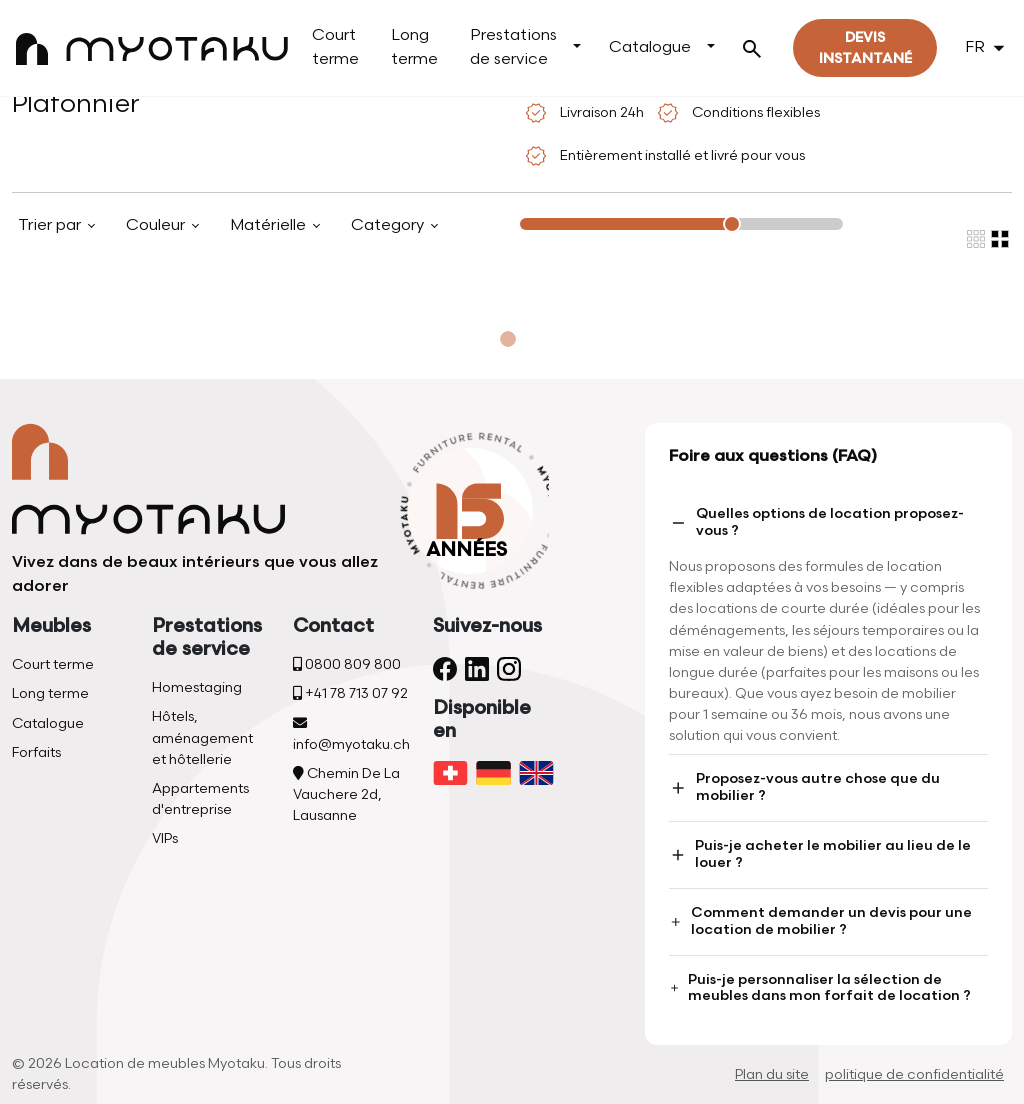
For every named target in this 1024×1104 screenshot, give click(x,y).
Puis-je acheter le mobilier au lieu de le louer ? (820, 854)
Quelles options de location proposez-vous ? (816, 522)
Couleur (157, 225)
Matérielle (270, 225)
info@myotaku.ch (351, 734)
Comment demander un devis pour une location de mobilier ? (820, 921)
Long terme (414, 47)
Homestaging (197, 687)
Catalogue (650, 47)
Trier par (51, 225)
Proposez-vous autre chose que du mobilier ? (804, 787)
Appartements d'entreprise (200, 799)
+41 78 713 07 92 (350, 693)
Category (389, 225)
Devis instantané (865, 48)
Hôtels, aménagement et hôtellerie (202, 737)
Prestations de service (513, 47)
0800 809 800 (347, 664)
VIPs (165, 838)
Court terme (335, 47)
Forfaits (36, 752)
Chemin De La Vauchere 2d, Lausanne (346, 794)
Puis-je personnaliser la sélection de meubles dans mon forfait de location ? (820, 988)
